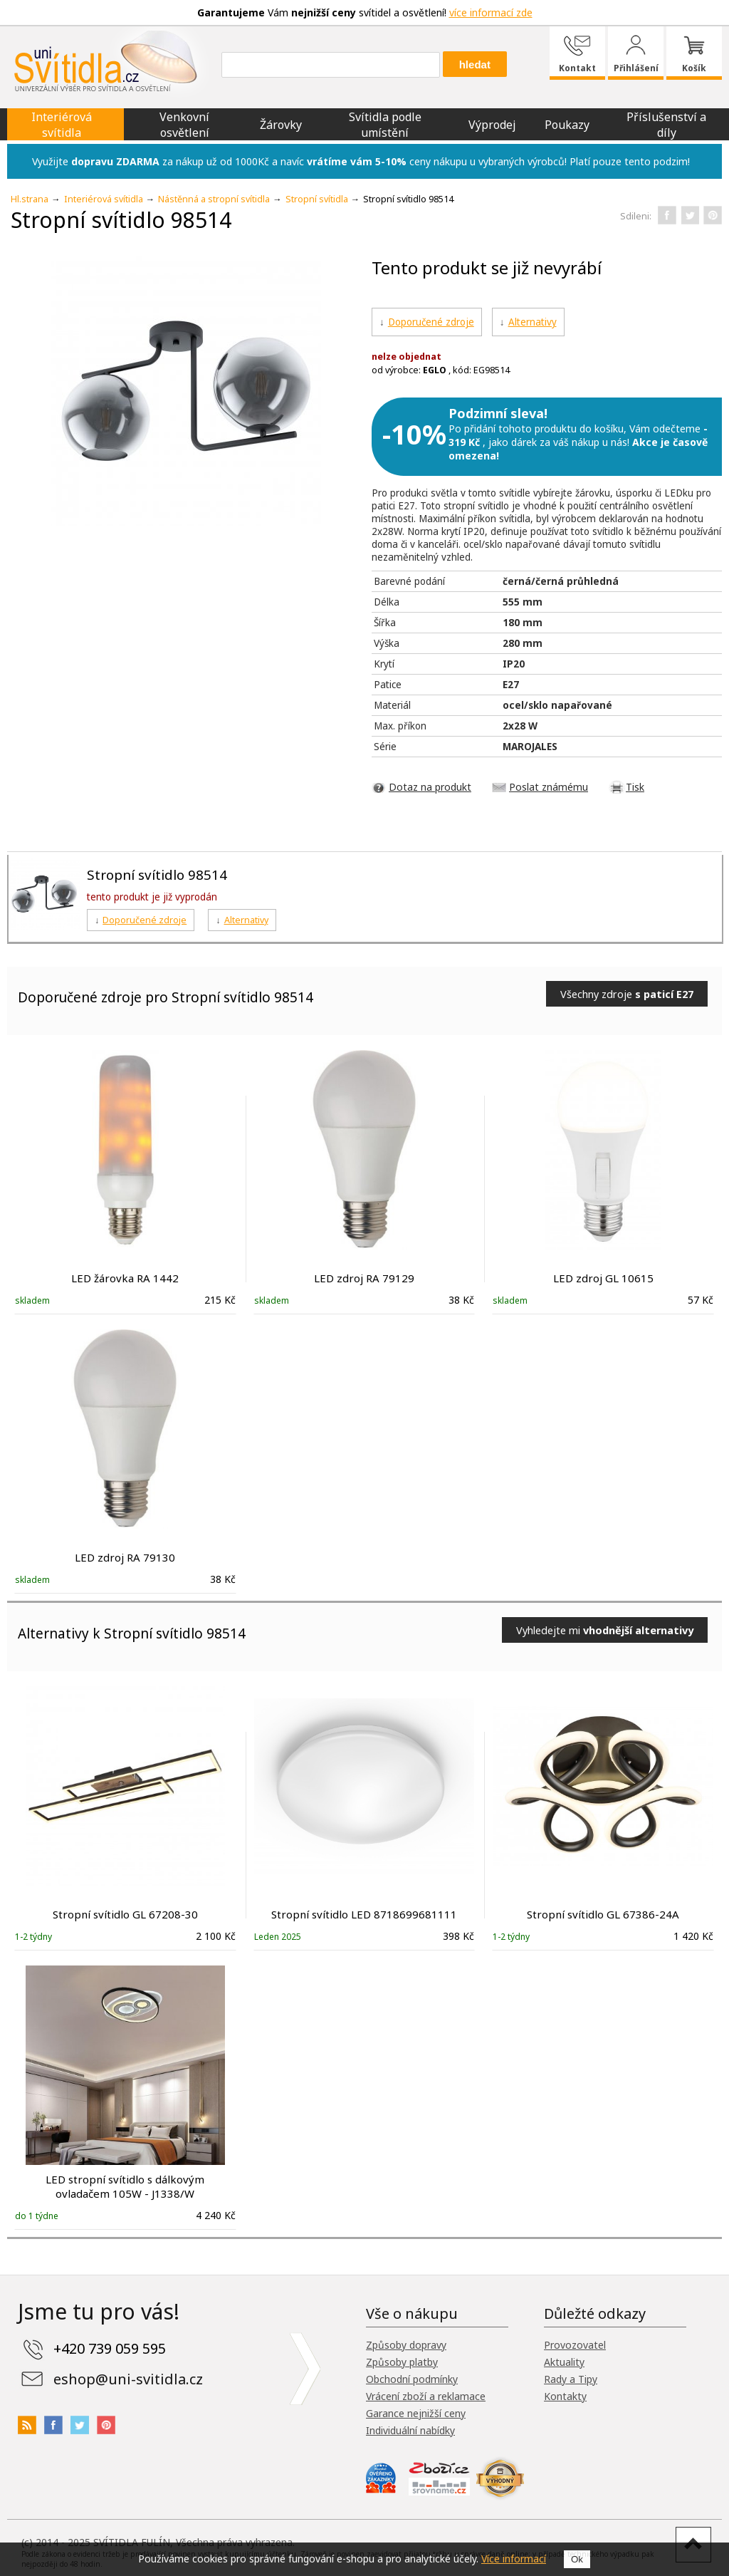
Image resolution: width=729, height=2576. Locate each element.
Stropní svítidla (316, 199)
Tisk (635, 787)
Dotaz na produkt (430, 787)
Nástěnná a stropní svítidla (214, 199)
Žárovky (281, 125)
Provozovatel (575, 2345)
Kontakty (565, 2396)
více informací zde (491, 12)
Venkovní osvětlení (184, 124)
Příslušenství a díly (666, 124)
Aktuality (564, 2362)
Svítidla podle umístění (385, 124)
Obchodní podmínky (412, 2379)
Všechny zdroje (626, 994)
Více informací (513, 2558)
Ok (577, 2559)
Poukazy (567, 125)
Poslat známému (548, 787)
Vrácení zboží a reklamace (426, 2396)
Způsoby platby (402, 2362)
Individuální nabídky (410, 2430)
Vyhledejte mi (604, 1630)
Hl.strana (29, 199)
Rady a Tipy (570, 2379)
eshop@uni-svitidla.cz (128, 2379)
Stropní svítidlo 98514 (157, 874)
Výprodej (492, 125)
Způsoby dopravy (406, 2345)
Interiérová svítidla (61, 124)
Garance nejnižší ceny (416, 2413)
